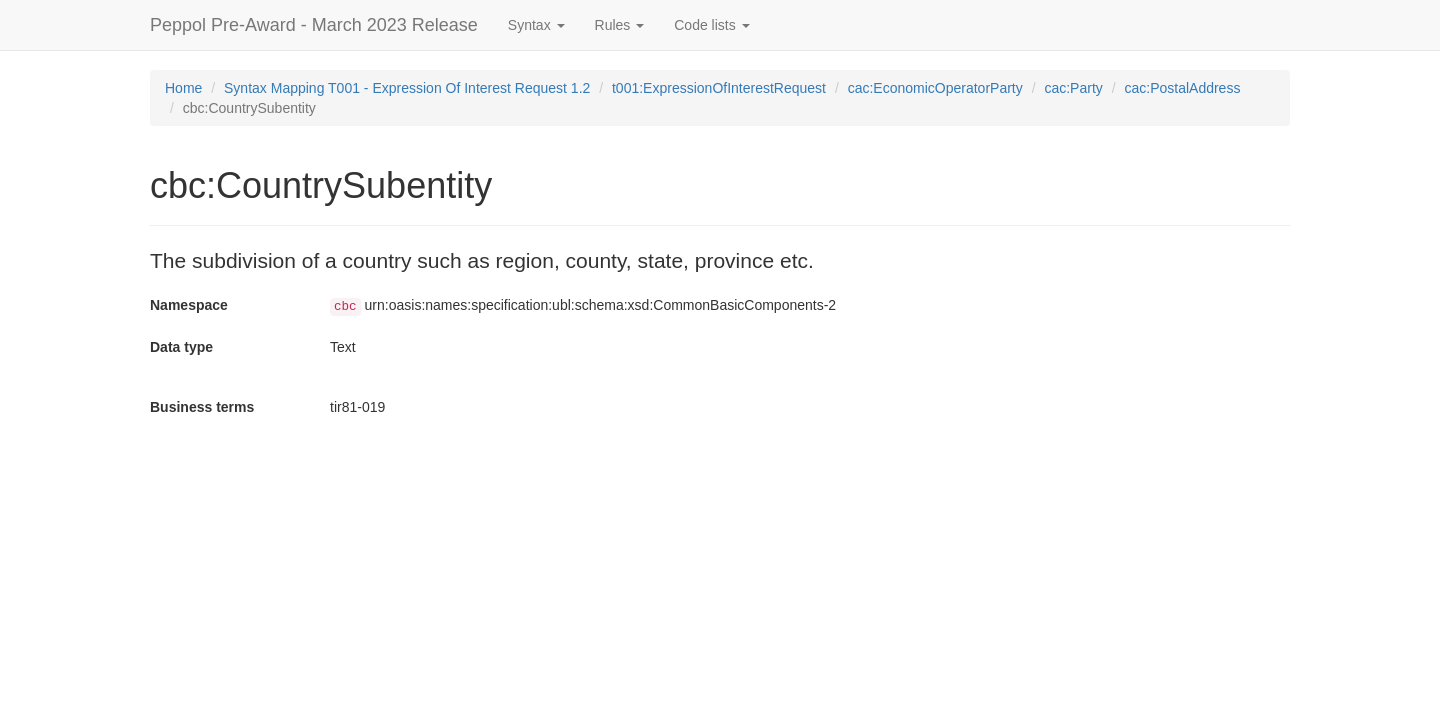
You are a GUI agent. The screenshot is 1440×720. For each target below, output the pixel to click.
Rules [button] (620, 25)
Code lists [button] (711, 25)
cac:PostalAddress (1182, 88)
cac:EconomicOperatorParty (935, 88)
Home (183, 88)
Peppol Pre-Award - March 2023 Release (314, 25)
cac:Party (1073, 88)
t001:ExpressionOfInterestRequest (719, 88)
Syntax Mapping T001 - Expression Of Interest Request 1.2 (407, 88)
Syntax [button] (536, 25)
